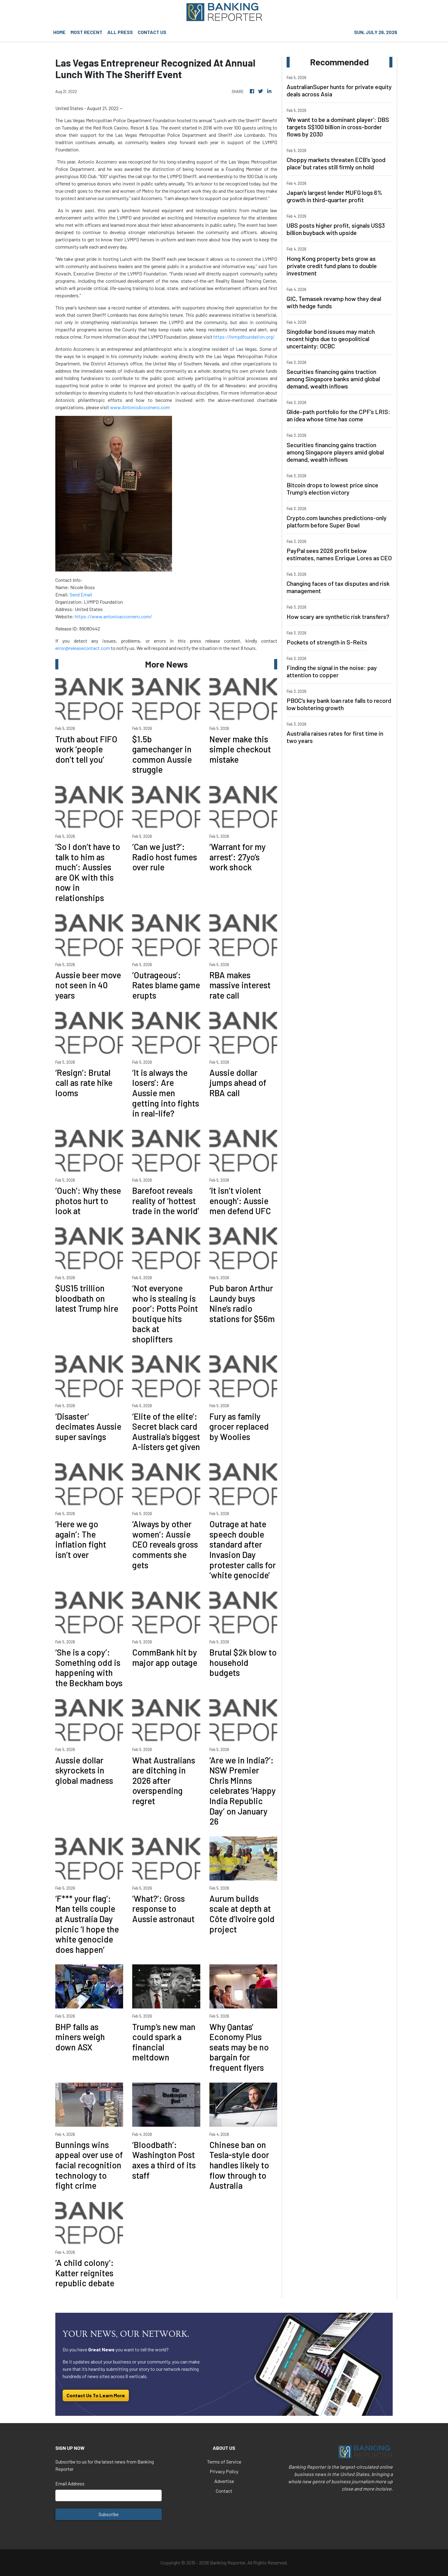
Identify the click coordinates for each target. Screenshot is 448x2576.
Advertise (224, 2481)
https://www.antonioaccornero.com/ (113, 616)
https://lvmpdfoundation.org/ (243, 337)
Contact (224, 2491)
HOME (59, 32)
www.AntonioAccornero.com (140, 407)
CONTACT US (152, 32)
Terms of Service (224, 2461)
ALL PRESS (120, 32)
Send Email (81, 594)
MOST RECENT (86, 32)
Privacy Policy (224, 2471)
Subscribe (108, 2514)
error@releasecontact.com (82, 648)
